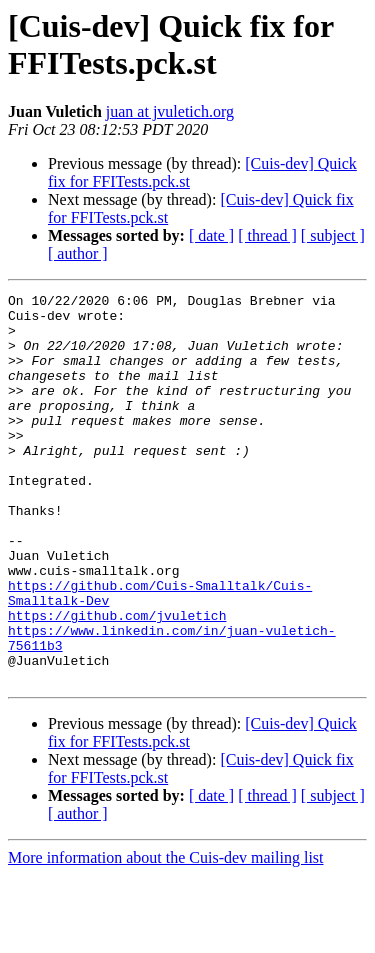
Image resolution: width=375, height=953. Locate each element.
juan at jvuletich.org (170, 111)
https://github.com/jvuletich (117, 681)
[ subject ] (333, 235)
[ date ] (211, 235)
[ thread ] (267, 235)
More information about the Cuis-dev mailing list (166, 935)
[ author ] (78, 253)
